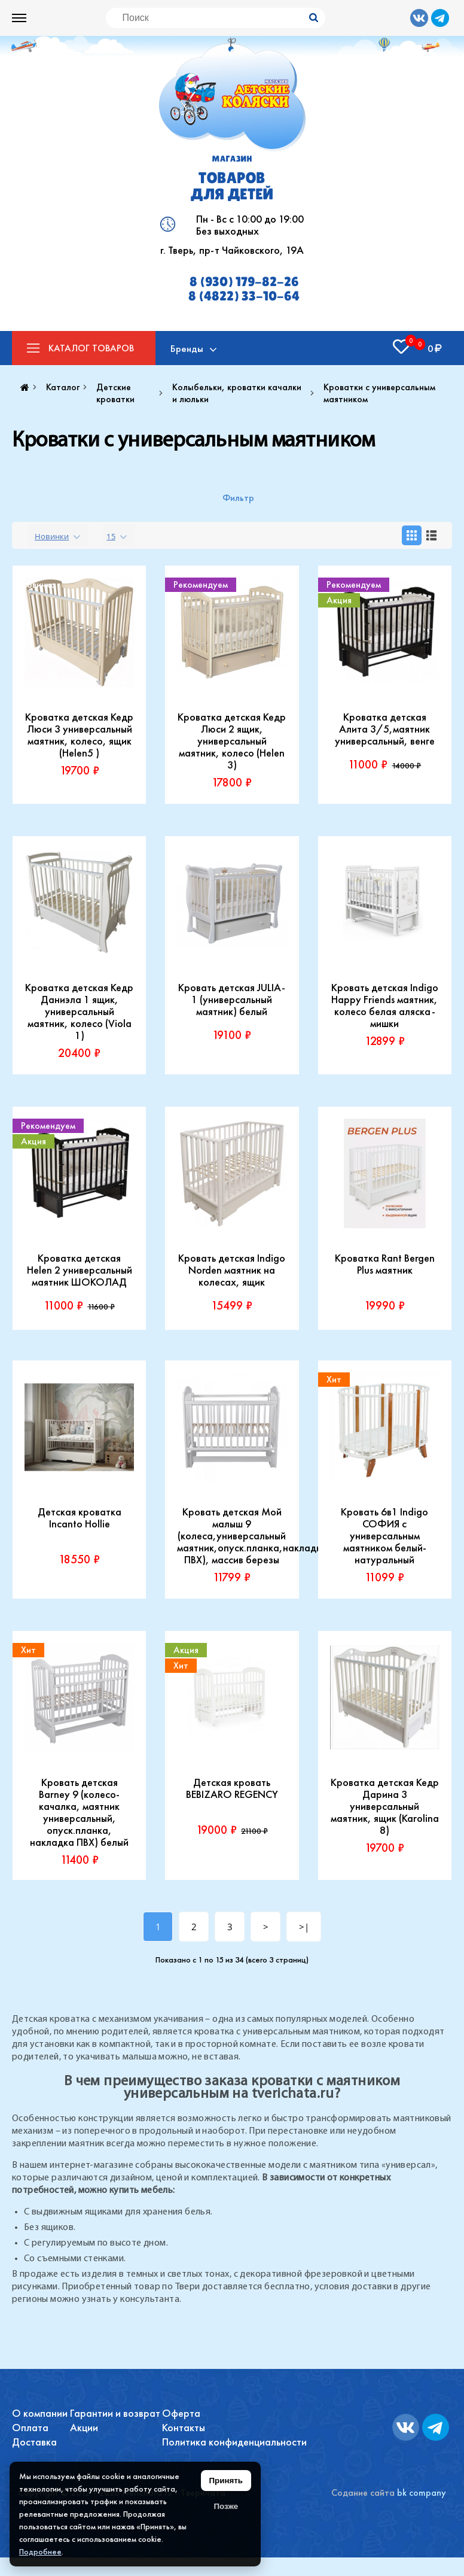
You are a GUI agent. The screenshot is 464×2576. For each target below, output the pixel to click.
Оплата (30, 2427)
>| (304, 1927)
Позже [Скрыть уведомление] (225, 2506)
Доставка (34, 2442)
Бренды (186, 348)
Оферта (181, 2413)
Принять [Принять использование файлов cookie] (226, 2480)
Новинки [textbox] (52, 536)
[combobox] (58, 535)
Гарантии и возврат (115, 2413)
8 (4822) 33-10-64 (244, 296)
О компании (40, 2413)
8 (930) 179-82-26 (244, 282)
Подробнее (40, 2551)
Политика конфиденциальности (234, 2442)
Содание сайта (363, 2492)
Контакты (183, 2427)
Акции (84, 2427)
